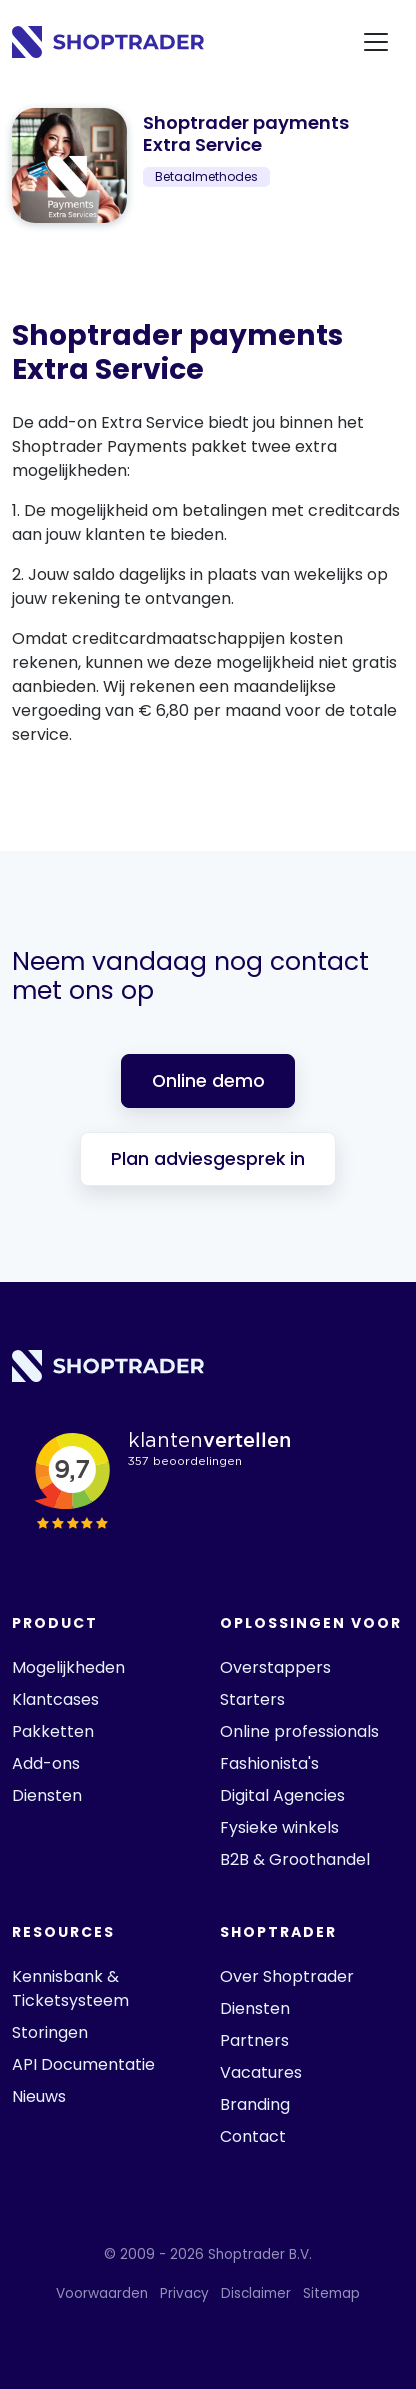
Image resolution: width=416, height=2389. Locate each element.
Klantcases (55, 1699)
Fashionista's (269, 1763)
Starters (252, 1699)
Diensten (47, 1795)
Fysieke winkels (279, 1827)
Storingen (50, 2032)
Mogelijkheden (68, 1667)
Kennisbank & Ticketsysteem (70, 1988)
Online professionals (299, 1731)
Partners (254, 2040)
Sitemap (331, 2293)
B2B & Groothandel (295, 1859)
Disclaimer (256, 2293)
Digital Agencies (282, 1795)
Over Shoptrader (287, 1976)
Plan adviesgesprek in (208, 1159)
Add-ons (46, 1763)
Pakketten (53, 1731)
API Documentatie (83, 2064)
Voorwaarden (102, 2293)
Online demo (208, 1081)
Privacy (184, 2293)
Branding (255, 2104)
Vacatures (261, 2072)
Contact (253, 2136)
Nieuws (39, 2096)
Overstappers (275, 1667)
